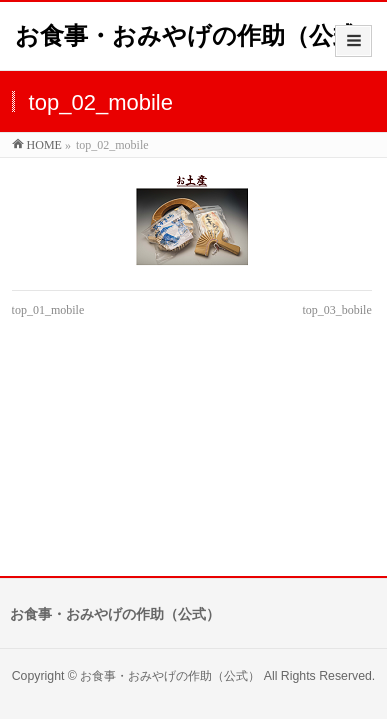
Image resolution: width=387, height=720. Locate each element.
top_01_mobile (48, 310)
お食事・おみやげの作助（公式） (198, 35)
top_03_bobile (336, 310)
